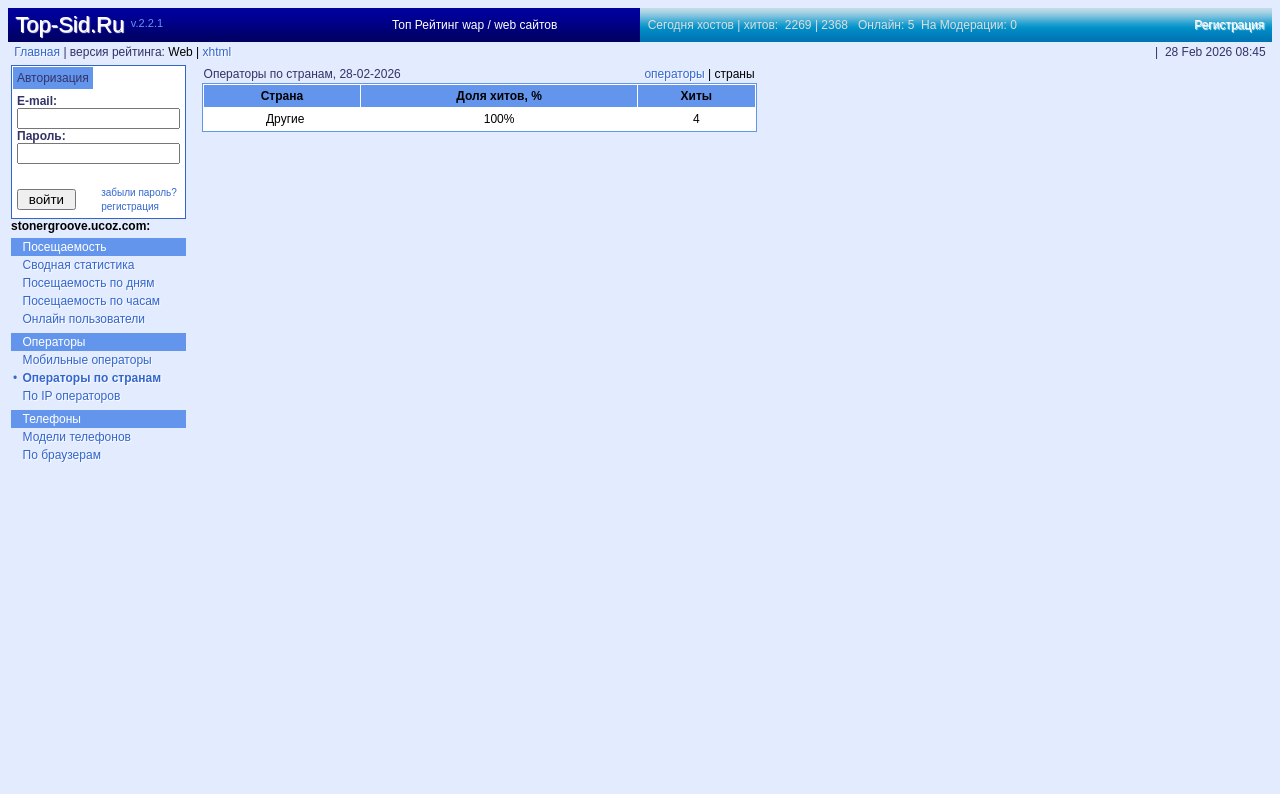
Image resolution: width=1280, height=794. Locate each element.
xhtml (217, 52)
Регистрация (1229, 25)
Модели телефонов (77, 437)
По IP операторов (72, 396)
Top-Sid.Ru (69, 24)
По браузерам (62, 455)
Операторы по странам (92, 378)
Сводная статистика (79, 265)
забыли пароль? (139, 192)
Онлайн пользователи (84, 319)
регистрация (130, 206)
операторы (674, 74)
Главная (37, 52)
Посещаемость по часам (92, 301)
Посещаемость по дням (89, 283)
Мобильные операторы (87, 360)
